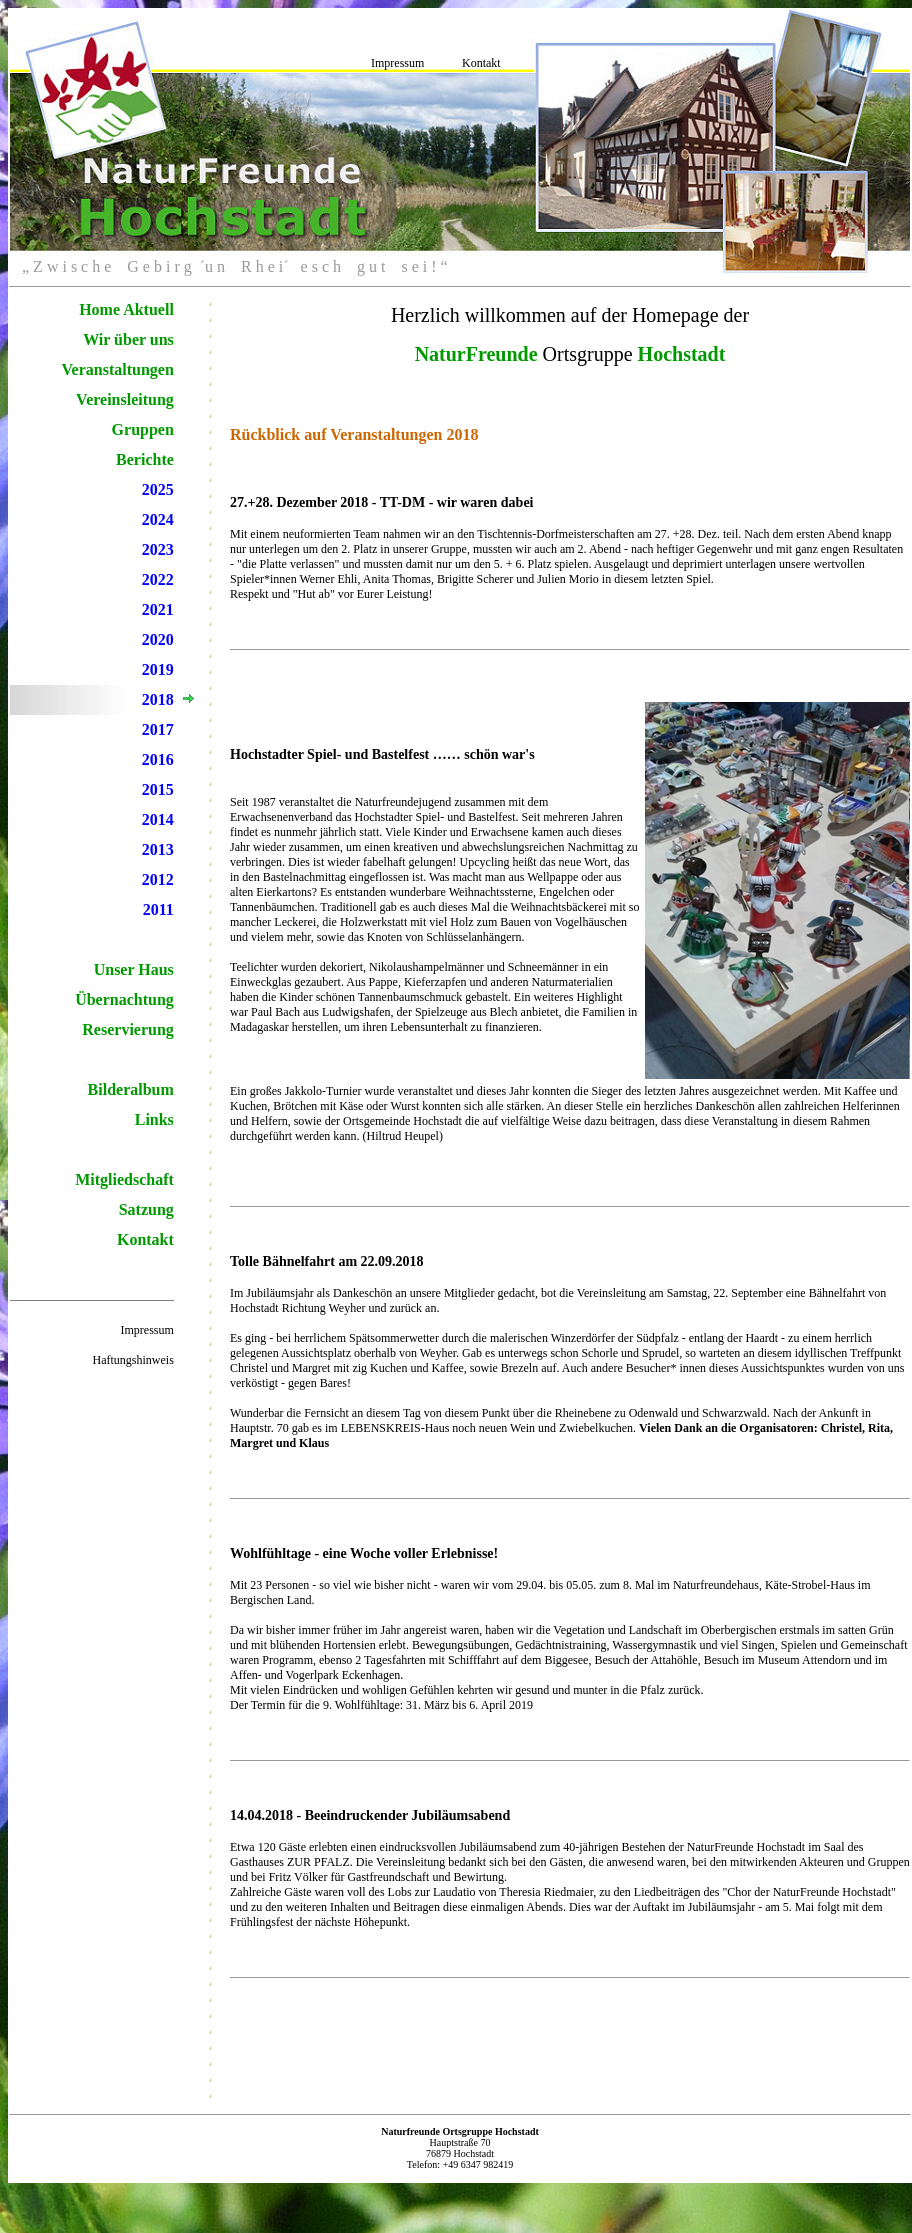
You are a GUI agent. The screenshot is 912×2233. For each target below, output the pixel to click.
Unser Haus (134, 969)
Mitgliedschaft (124, 1179)
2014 (158, 819)
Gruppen (143, 429)
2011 (158, 909)
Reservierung (128, 1029)
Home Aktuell (126, 309)
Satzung (146, 1209)
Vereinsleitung (125, 399)
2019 (158, 669)
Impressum (397, 63)
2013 (158, 849)
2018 (158, 699)
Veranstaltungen (118, 369)
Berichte (145, 459)
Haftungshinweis (133, 1360)
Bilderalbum (131, 1089)
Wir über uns (128, 339)
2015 (158, 789)
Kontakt (481, 63)
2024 (158, 519)
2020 (158, 639)
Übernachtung (124, 999)
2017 (158, 729)
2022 (158, 579)
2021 (158, 609)
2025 (158, 489)
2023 (158, 549)
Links (154, 1119)
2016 (158, 759)
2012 (158, 879)
